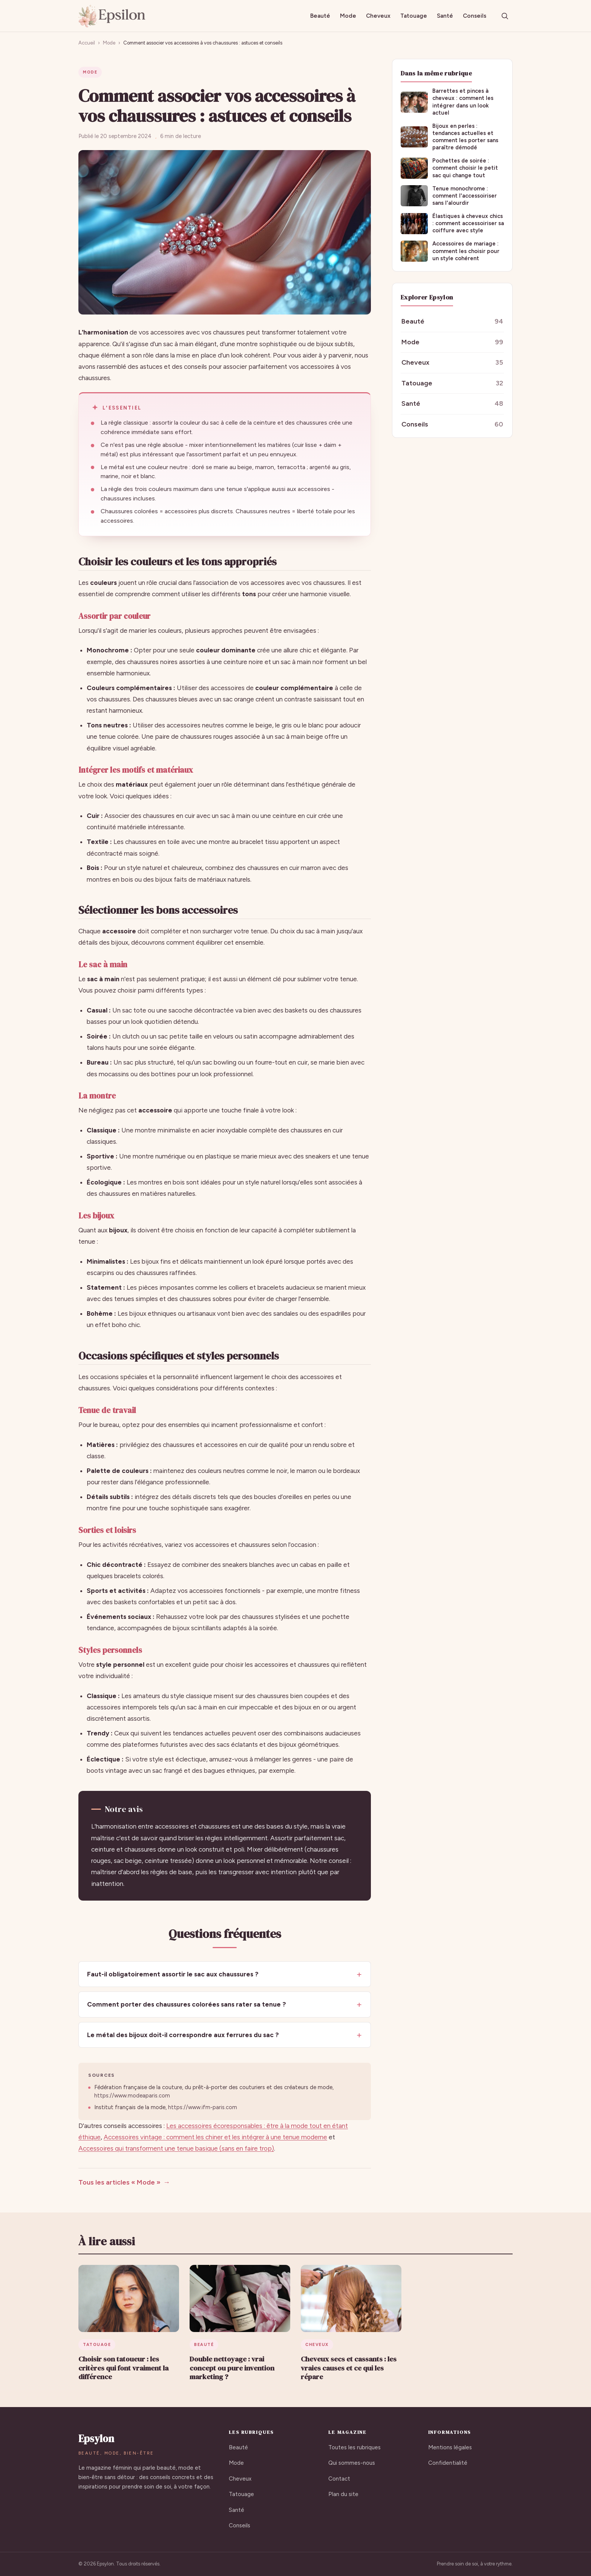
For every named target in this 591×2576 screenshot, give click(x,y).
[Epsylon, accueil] (111, 16)
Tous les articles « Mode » (119, 2182)
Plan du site (343, 2494)
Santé (445, 15)
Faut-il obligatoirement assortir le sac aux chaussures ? (173, 1974)
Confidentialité (447, 2462)
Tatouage (413, 15)
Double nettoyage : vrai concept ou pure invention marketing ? (232, 2367)
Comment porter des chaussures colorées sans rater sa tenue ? (186, 2004)
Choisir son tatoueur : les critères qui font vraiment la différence (123, 2367)
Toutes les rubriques (354, 2447)
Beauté (320, 15)
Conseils (474, 15)
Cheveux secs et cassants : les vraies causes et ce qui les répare (349, 2367)
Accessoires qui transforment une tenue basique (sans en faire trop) (176, 2148)
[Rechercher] (505, 16)
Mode (348, 15)
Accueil (86, 43)
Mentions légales (450, 2447)
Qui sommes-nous (351, 2462)
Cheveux (378, 15)
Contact (339, 2478)
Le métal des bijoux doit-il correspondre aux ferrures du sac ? (183, 2035)
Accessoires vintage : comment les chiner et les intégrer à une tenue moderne (215, 2137)
